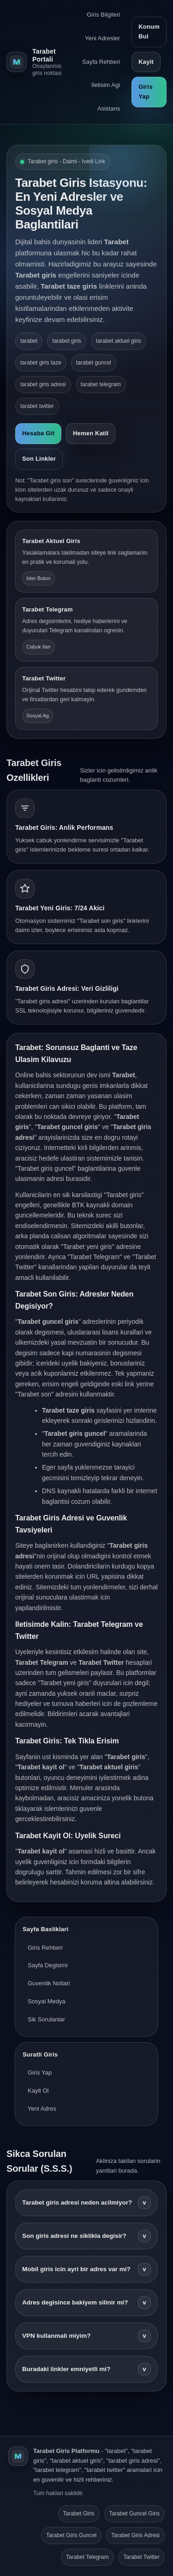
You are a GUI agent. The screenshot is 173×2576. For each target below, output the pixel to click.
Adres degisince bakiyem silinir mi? (86, 2302)
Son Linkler (39, 458)
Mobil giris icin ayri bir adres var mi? (86, 2269)
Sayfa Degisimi (48, 1965)
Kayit (146, 61)
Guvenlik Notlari (49, 1983)
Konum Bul (149, 31)
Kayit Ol (38, 2090)
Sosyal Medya (47, 2001)
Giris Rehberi (45, 1947)
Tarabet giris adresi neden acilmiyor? (86, 2202)
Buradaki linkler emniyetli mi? (86, 2369)
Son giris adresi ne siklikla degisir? (86, 2236)
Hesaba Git (38, 433)
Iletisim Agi (105, 84)
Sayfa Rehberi (101, 61)
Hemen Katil (90, 433)
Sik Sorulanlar (46, 2019)
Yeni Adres (42, 2108)
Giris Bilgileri (103, 14)
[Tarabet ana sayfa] (33, 62)
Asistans (108, 108)
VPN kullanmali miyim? (86, 2335)
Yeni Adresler (102, 38)
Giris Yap (145, 91)
